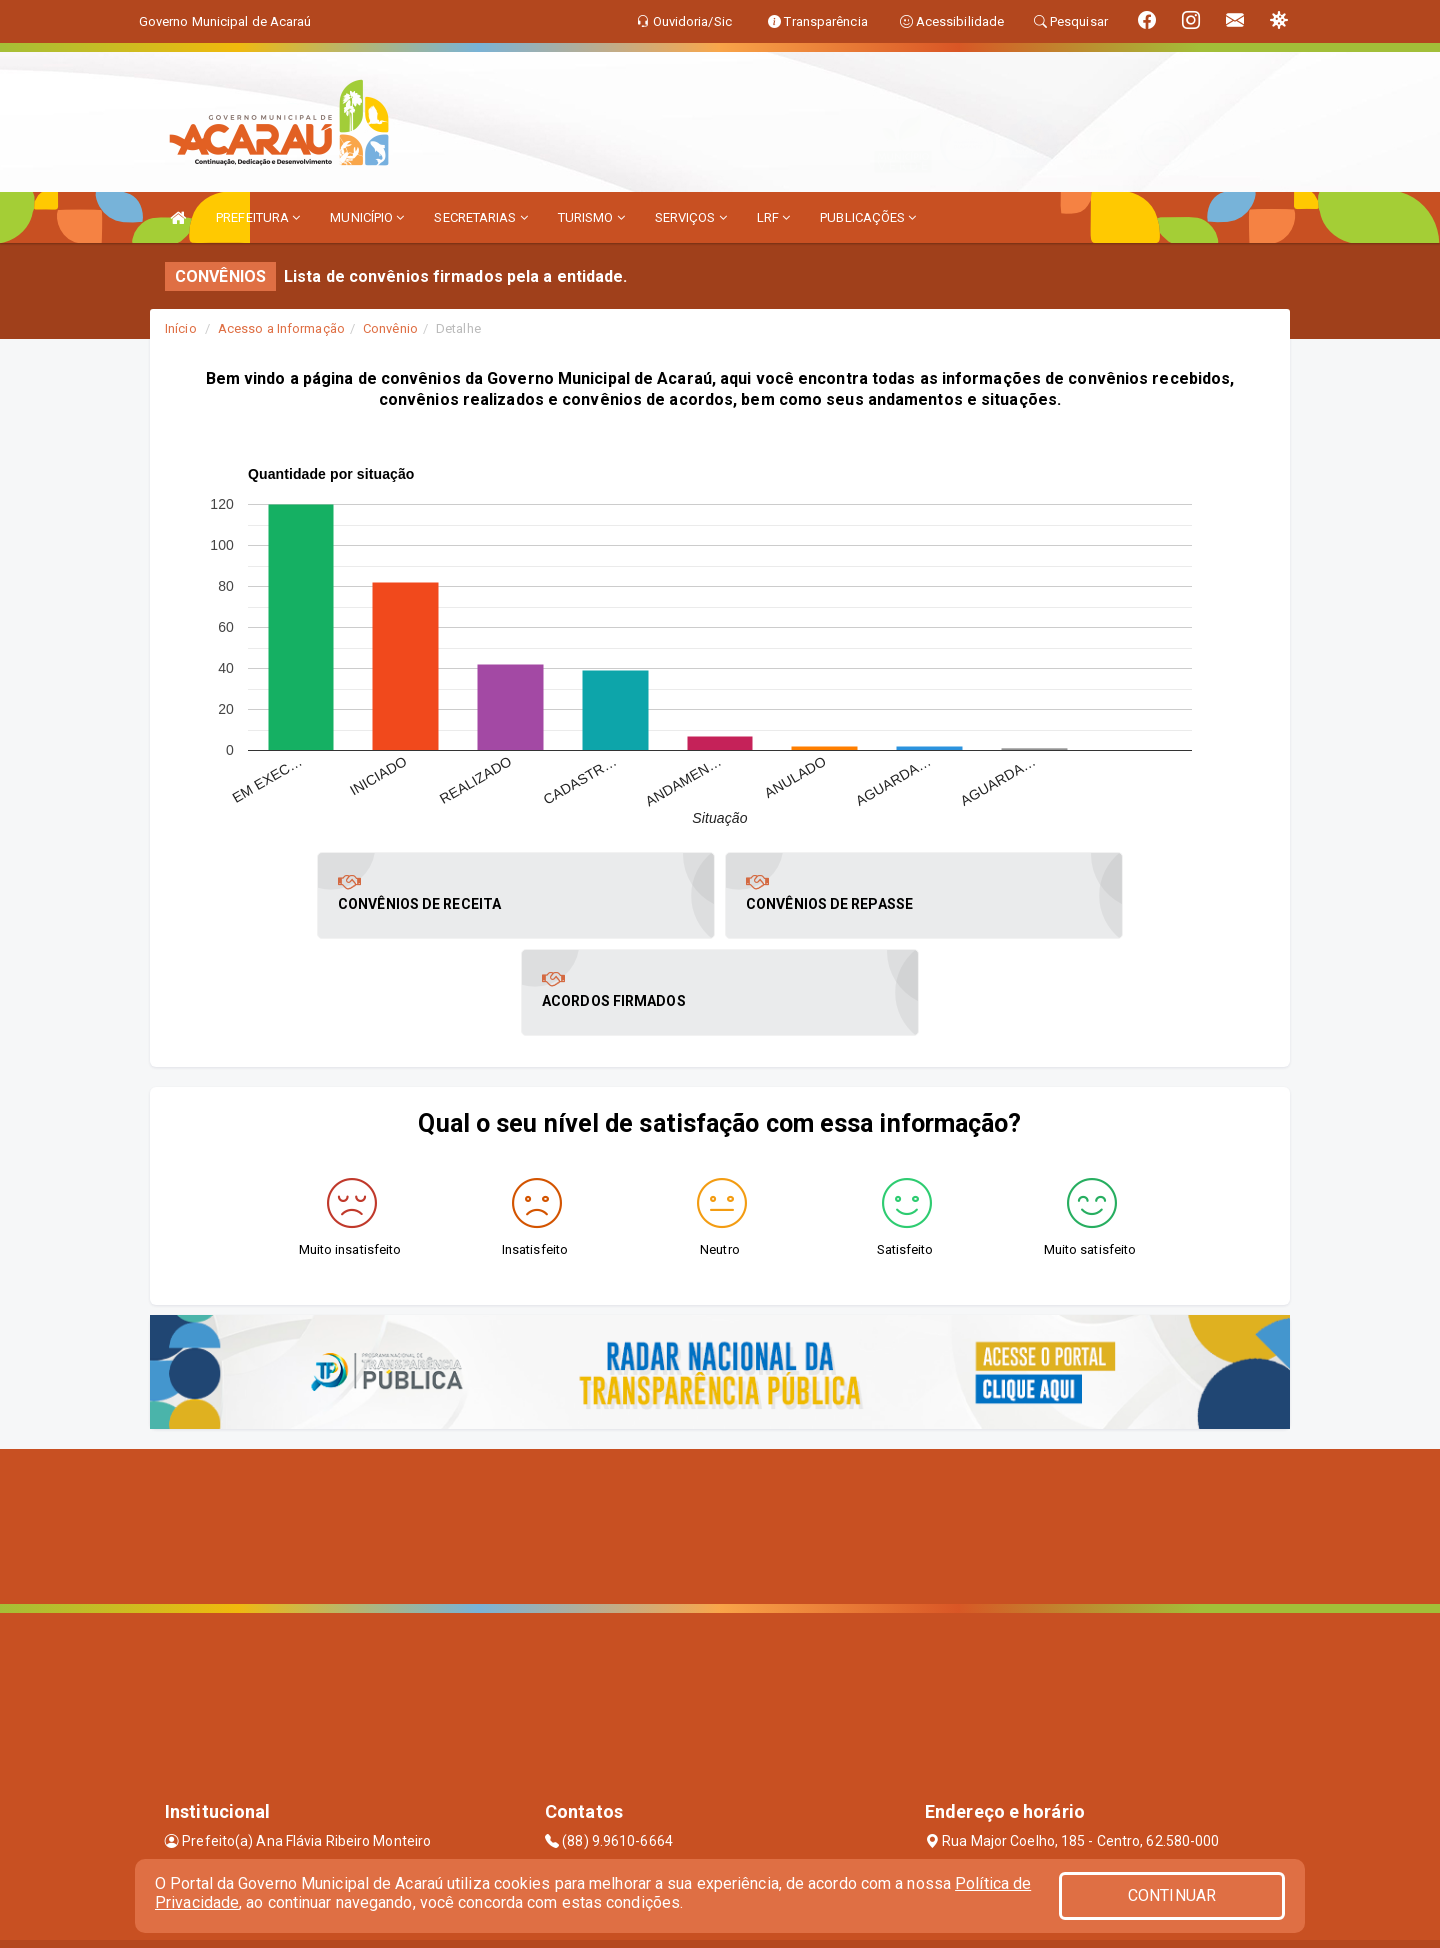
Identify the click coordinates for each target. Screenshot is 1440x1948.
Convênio (390, 328)
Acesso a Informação (281, 328)
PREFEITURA (258, 217)
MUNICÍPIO (367, 217)
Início (181, 328)
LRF (774, 217)
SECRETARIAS (480, 217)
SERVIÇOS (691, 217)
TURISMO (591, 217)
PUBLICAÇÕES (868, 217)
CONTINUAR (1172, 1895)
